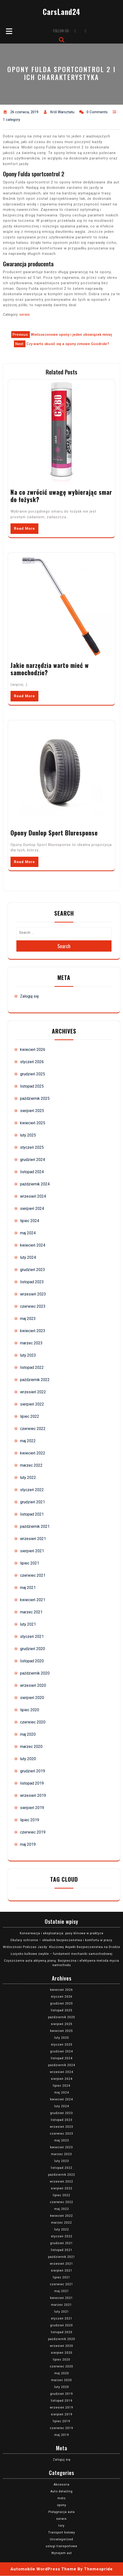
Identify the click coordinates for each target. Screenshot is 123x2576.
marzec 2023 (31, 1343)
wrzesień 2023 (33, 1294)
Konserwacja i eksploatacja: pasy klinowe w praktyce (61, 1841)
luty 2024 (28, 1257)
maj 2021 (28, 1587)
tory (61, 2433)
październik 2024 (35, 1184)
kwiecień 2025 (32, 1123)
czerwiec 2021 (32, 1575)
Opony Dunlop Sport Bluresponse (54, 832)
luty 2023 (28, 1355)
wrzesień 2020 (33, 1685)
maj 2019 (28, 1844)
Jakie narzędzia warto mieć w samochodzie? (50, 669)
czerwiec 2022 (32, 1428)
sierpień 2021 (32, 1551)
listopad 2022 (32, 1367)
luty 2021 (28, 1624)
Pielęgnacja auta (61, 2419)
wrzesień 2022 (33, 1392)
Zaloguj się (29, 996)
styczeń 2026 (32, 1061)
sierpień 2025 (32, 1110)
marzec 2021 (31, 1612)
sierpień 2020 (32, 1697)
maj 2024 (28, 1233)
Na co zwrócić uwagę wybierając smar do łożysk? (61, 495)
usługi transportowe (61, 2454)
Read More (24, 528)
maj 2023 (28, 1318)
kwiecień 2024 (32, 1245)
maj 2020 (28, 1734)
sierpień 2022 (32, 1404)
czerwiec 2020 (32, 1722)
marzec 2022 (31, 1465)
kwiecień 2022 (32, 1453)
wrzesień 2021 (33, 1538)
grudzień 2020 (32, 1648)
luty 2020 (28, 1758)
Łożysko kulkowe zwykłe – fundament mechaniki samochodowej (61, 1861)
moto (61, 2406)
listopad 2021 (32, 1514)
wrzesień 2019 (33, 1795)
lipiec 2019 (29, 1820)
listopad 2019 (32, 1783)
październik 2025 (35, 1098)
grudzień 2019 (32, 1771)
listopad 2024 (32, 1172)
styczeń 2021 (32, 1636)
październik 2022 (35, 1379)
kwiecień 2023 (32, 1330)
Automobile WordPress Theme (43, 2476)
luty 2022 (28, 1477)
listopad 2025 (32, 1086)
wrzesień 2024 (33, 1196)
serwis (24, 314)
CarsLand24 (61, 11)
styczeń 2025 (32, 1147)
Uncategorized (61, 2447)
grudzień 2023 (32, 1269)
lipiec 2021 (29, 1563)
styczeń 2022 (32, 1489)
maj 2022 (28, 1441)
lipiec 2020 (29, 1710)
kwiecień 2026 (32, 1049)
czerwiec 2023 (32, 1306)
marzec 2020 (31, 1746)
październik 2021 (35, 1526)
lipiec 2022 (29, 1416)
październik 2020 (35, 1673)
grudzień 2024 (32, 1159)
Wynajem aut (61, 2461)
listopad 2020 (32, 1661)
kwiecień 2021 (32, 1599)
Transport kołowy (61, 2440)
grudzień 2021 (32, 1502)
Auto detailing (61, 2399)
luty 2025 (28, 1135)
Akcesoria (61, 2392)
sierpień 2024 (32, 1208)
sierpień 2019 (32, 1807)
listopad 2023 (32, 1282)
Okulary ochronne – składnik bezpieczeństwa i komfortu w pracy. (61, 1847)
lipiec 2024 (29, 1220)
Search (63, 946)
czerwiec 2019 (32, 1832)
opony (61, 2413)
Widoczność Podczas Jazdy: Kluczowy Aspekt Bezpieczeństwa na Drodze (61, 1854)
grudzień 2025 (32, 1074)
